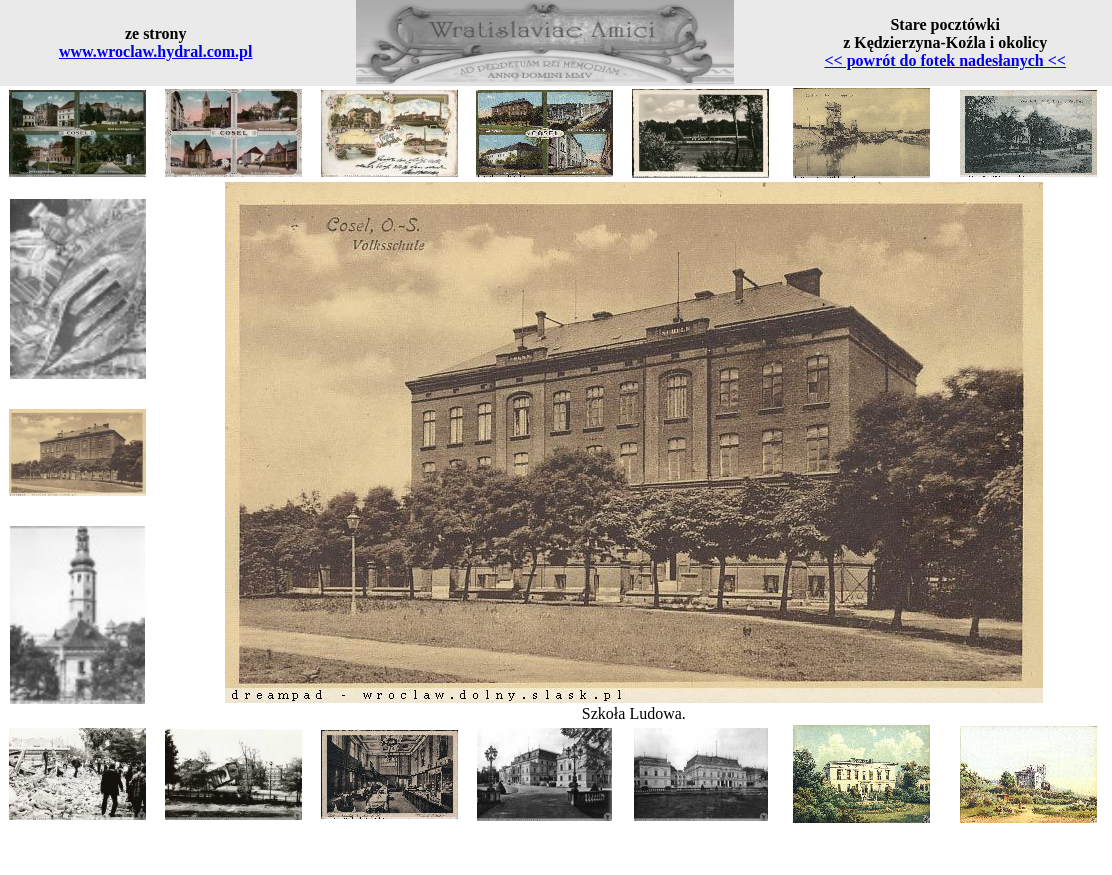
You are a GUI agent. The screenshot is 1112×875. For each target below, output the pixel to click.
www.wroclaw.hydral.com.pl (155, 51)
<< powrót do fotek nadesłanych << (944, 60)
